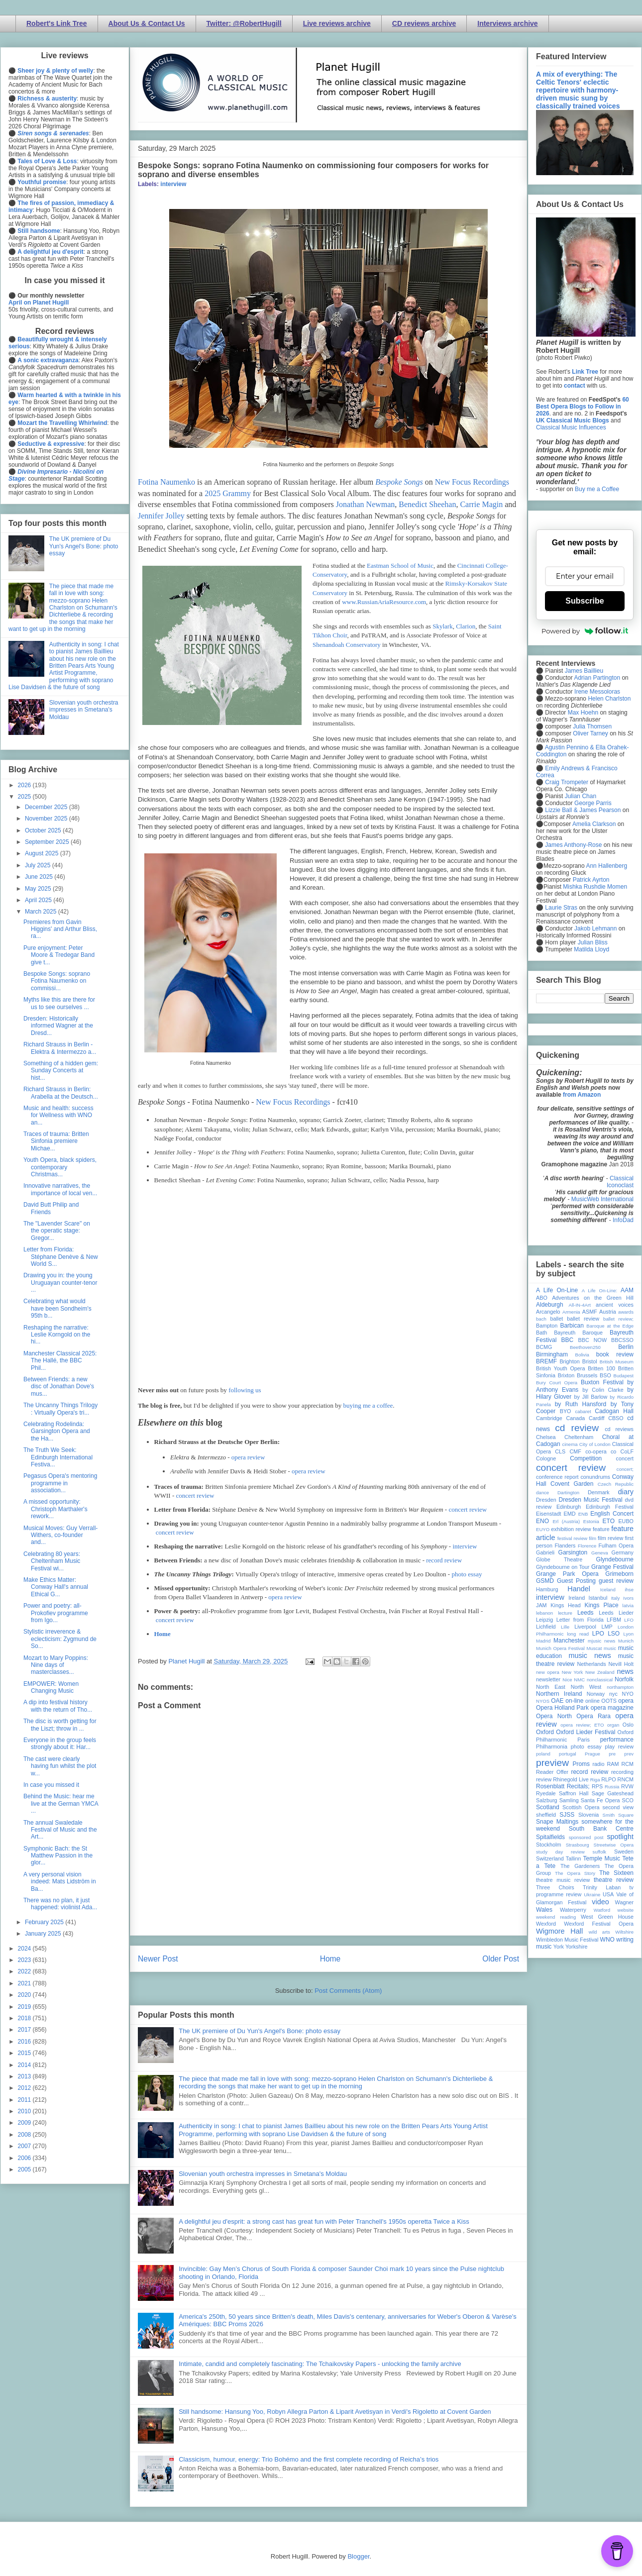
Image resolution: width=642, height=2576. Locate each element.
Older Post (500, 1959)
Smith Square (618, 1815)
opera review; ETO (582, 1725)
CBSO (616, 1418)
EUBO (626, 1521)
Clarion (465, 626)
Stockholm (548, 1845)
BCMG (544, 1347)
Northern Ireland (559, 1693)
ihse (629, 1589)
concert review (195, 1495)
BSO (605, 1375)
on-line (574, 1700)
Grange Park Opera (567, 1573)
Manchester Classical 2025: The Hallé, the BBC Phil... (60, 1360)
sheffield (546, 1815)
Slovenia (588, 1815)
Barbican (571, 1325)
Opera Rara (593, 1716)
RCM (627, 1764)
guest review (616, 1580)
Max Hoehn (583, 712)
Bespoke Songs (399, 482)
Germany (623, 1552)
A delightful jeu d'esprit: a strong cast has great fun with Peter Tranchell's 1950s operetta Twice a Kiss (324, 2221)
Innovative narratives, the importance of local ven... (60, 1189)
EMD (570, 1514)
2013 (25, 2076)
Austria (607, 1312)
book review (615, 1354)
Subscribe (584, 601)
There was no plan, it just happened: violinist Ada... (60, 1904)
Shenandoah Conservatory (347, 644)
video (600, 1902)
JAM (541, 1605)
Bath (541, 1333)
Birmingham (552, 1354)
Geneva (599, 1552)
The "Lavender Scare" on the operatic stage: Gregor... (56, 1230)
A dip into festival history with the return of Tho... (57, 1706)
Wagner (624, 1902)
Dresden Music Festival (591, 1499)
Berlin (626, 1346)
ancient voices (615, 1305)
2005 (25, 2169)
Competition (586, 1458)
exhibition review (571, 1529)
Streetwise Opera (614, 1845)
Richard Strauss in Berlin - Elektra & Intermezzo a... (59, 1048)
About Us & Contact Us (146, 23)
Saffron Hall (574, 1793)
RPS (597, 1786)
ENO (542, 1521)
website (625, 1910)
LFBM (614, 1620)
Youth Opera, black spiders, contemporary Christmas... (60, 1167)
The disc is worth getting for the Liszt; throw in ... (60, 1725)
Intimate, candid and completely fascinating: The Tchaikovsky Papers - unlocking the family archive (320, 2364)
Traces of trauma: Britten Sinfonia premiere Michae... (56, 1141)
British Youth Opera (560, 1368)
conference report (557, 1477)
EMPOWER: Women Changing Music (51, 1687)
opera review (248, 1457)
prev (629, 1753)
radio (598, 1764)
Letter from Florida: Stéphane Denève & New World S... (60, 1256)
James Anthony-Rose (573, 844)
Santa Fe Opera (600, 1800)
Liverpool (585, 1627)
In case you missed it (51, 1784)
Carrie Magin (481, 504)
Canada (575, 1418)
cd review (577, 1428)
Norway (596, 1694)
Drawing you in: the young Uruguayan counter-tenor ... (60, 1282)
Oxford (545, 1732)
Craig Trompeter (566, 782)
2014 (25, 2064)
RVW (627, 1786)
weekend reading (556, 1917)
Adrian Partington (597, 677)
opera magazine (612, 1707)
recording (622, 1772)
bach (541, 1319)
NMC (579, 1679)
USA (608, 1894)
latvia (628, 1605)
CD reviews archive (424, 23)
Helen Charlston (609, 698)
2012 (25, 2087)
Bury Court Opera (556, 1382)
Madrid (543, 1641)
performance (617, 1739)
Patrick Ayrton (591, 879)
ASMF (589, 1312)
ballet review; (618, 1319)
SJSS (566, 1814)
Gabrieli (545, 1552)
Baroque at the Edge (610, 1326)
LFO (629, 1620)
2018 (25, 2018)
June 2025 (39, 876)
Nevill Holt (621, 1664)
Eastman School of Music (400, 565)
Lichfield (546, 1627)
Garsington (573, 1552)
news (625, 1671)
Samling (569, 1800)
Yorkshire (576, 1947)
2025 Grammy (228, 493)
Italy (615, 1598)
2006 (25, 2158)
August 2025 (42, 853)
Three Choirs (555, 1887)
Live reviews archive (337, 23)
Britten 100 (601, 1368)
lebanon (544, 1613)
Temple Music (601, 1858)
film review (610, 1538)
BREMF (546, 1361)
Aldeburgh (549, 1304)
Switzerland (550, 1858)
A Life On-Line (557, 1290)
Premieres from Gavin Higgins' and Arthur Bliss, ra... (60, 929)
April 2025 (39, 900)
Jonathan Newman (365, 504)
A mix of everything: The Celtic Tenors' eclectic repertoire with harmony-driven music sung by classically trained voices (578, 90)
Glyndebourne (615, 1559)
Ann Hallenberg (606, 865)
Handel (578, 1589)
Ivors (628, 1598)
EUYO (542, 1529)
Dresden (546, 1500)
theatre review (614, 1879)
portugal (567, 1753)
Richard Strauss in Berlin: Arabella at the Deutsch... (60, 1093)
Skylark (442, 626)
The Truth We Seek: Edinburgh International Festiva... (58, 1457)
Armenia (571, 1312)
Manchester (569, 1640)
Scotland (547, 1807)
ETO (609, 1521)
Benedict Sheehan (427, 504)
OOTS (609, 1701)
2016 (25, 2041)
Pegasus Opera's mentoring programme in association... (60, 1483)
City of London (595, 1444)
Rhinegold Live (570, 1779)
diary (626, 1492)
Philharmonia (551, 1747)
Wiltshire (624, 1932)
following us (244, 1390)
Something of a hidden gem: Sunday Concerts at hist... (60, 1070)
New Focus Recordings (472, 482)
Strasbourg (577, 1845)
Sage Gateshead (613, 1793)
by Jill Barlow (591, 1397)
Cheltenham (578, 1437)
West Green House (607, 1917)
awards (626, 1312)
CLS (560, 1451)
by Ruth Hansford (581, 1404)
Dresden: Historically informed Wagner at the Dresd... (58, 1025)
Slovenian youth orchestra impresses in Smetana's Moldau (263, 2173)
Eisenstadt (548, 1514)
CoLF (627, 1451)
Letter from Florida (580, 1620)
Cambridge (549, 1418)
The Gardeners (580, 1866)
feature (601, 1529)
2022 (25, 1971)
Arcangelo (548, 1312)
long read (578, 1634)
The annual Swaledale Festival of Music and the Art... (60, 1830)
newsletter (548, 1679)
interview (173, 184)
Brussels (587, 1375)
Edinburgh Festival (610, 1507)
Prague (592, 1753)
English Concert (612, 1513)
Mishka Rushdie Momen (595, 886)
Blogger (358, 2556)
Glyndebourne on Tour (562, 1567)
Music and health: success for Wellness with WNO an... (58, 1115)
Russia (612, 1786)
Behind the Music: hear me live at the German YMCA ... (60, 1803)
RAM (613, 1764)
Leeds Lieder (616, 1613)
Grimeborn (619, 1573)
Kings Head (565, 1605)
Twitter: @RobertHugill (244, 23)
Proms (581, 1763)
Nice (567, 1679)
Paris (583, 1740)
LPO (598, 1633)
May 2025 (39, 888)
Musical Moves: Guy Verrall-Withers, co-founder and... (60, 1535)
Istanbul (597, 1598)
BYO (565, 1411)
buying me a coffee (368, 1405)
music (610, 1648)
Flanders (565, 1545)
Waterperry (573, 1910)
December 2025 (47, 807)
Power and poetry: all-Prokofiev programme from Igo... (55, 1613)
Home (162, 1634)
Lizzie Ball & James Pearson (583, 810)
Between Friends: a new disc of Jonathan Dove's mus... (58, 1386)
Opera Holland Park (562, 1707)
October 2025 (44, 830)
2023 (25, 1960)
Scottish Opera (580, 1807)
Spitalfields (550, 1837)
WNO (607, 1939)
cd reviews (619, 1429)
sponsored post (586, 1837)
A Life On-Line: (600, 1290)
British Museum (617, 1361)
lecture (565, 1613)
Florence (587, 1545)
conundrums (595, 1477)
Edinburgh (568, 1507)
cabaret (583, 1411)
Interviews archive (507, 23)
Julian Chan (580, 796)
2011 (25, 2099)
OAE (557, 1700)
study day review (560, 1852)
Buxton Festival (602, 1382)
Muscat (594, 1648)
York (558, 1947)
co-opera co (600, 1451)
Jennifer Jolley (161, 516)
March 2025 (41, 911)
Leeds (585, 1612)
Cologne (546, 1458)
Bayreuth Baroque (578, 1333)
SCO (628, 1800)
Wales (544, 1909)
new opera (547, 1672)
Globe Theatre (559, 1559)
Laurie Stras (560, 907)
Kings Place (602, 1605)
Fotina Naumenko (166, 482)
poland (543, 1753)
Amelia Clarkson (594, 824)
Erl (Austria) (566, 1521)
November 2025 (47, 818)
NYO (628, 1694)
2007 (25, 2146)
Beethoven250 (585, 1347)
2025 (25, 796)
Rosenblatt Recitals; (563, 1786)
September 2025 (48, 841)
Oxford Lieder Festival (585, 1732)
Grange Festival (612, 1566)
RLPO (608, 1779)
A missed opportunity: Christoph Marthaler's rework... (55, 1509)
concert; (625, 1469)
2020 (25, 1994)
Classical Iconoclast (620, 1182)
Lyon (629, 1634)
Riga (595, 1779)
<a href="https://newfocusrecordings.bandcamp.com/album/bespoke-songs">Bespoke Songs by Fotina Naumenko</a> (328, 1222)
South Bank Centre (601, 1828)
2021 (25, 1983)
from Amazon (582, 1094)
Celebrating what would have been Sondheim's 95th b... (57, 1308)
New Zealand (600, 1672)
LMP (606, 1627)
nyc (613, 1694)
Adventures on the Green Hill (593, 1298)
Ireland (576, 1598)
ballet (556, 1319)
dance (542, 1492)
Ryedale (546, 1793)
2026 (25, 785)
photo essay (466, 1574)
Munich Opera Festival (560, 1648)
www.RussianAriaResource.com (384, 602)
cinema (570, 1444)
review (543, 1779)
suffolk (600, 1852)
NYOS (542, 1701)
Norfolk (624, 1679)
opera (626, 1700)
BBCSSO (622, 1340)
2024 (25, 1948)
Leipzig (544, 1620)
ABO (541, 1298)
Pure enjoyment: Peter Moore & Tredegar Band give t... (59, 955)
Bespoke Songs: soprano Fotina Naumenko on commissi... (56, 981)
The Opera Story (575, 1873)
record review (444, 1560)
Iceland (608, 1589)
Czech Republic (616, 1484)
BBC (567, 1340)
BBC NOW (592, 1340)
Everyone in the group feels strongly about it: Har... (59, 1744)
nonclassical (600, 1679)
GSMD (545, 1580)
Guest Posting (576, 1580)
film (592, 1538)
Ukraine (592, 1894)
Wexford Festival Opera (599, 1924)
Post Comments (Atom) (348, 1990)
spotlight (620, 1837)
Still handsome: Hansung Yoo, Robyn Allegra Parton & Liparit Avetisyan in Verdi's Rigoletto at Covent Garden (335, 2411)
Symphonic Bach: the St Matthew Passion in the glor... (58, 1855)
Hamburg (547, 1589)
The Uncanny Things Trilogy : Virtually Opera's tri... (60, 1409)
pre (612, 1753)
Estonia (591, 1521)
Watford (602, 1910)
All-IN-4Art (580, 1305)
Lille (565, 1627)
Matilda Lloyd (591, 949)
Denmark (599, 1492)
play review (619, 1747)
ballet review (583, 1319)
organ (613, 1725)
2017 (25, 2029)
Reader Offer (552, 1772)
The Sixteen (616, 1872)
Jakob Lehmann (595, 928)
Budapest (623, 1375)
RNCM (626, 1779)
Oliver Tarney (590, 733)
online (592, 1701)
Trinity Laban (602, 1887)
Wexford (546, 1924)
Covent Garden (571, 1483)
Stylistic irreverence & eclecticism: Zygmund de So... (60, 1638)
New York (572, 1672)
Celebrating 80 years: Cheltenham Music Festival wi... (51, 1561)
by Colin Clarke (602, 1390)
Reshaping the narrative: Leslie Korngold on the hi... (56, 1334)
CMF (575, 1451)
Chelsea (546, 1437)
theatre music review (563, 1880)
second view (618, 1807)
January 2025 (44, 1933)
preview (552, 1762)
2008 (25, 2134)
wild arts (599, 1932)
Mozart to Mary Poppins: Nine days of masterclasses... (55, 1665)
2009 (25, 2122)
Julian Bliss (593, 942)
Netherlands (591, 1664)
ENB (583, 1514)
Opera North (554, 1716)
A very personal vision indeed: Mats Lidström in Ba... (59, 1881)
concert (625, 1458)
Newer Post (158, 1959)
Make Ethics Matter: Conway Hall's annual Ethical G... (55, 1587)
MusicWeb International (602, 1199)
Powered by (584, 631)
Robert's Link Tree (56, 23)
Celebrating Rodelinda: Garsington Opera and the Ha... (56, 1431)
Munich (626, 1641)
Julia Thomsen (592, 726)
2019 (25, 2006)
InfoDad (623, 1220)
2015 (25, 2053)
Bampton (546, 1326)
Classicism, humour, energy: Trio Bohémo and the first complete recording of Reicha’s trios (308, 2459)
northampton (620, 1687)
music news (589, 1655)
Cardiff (597, 1418)
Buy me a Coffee (597, 489)
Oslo (628, 1725)
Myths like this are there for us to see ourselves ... (59, 1003)
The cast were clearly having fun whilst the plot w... (59, 1766)
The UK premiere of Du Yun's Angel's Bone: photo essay (259, 2031)
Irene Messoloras (597, 691)
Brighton (569, 1361)
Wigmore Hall (559, 1931)
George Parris (593, 803)
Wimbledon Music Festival (567, 1940)
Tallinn (573, 1858)
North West (586, 1687)
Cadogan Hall (614, 1411)
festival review (572, 1538)
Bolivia (582, 1354)
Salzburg (546, 1800)
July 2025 (38, 865)
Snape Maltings (557, 1821)
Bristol (589, 1361)
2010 (25, 2111)
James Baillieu (584, 670)
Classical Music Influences (571, 427)
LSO (614, 1633)
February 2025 (45, 1922)
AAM (627, 1290)
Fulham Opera (616, 1545)
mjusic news (601, 1641)
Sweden (624, 1852)
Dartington (568, 1492)
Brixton (566, 1375)
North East (550, 1687)
